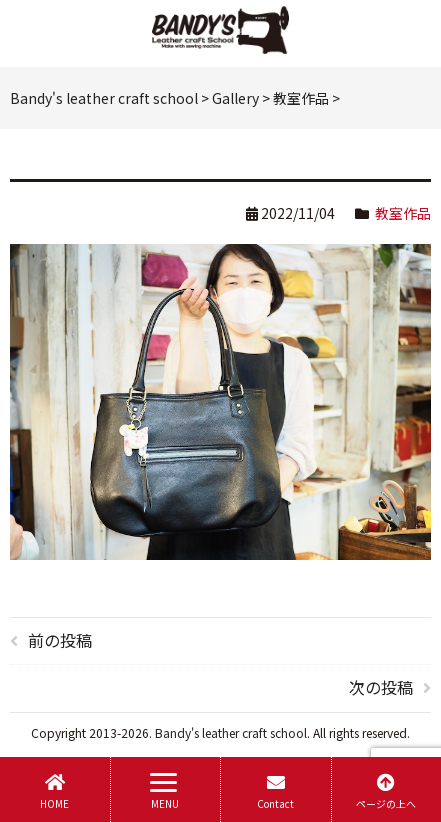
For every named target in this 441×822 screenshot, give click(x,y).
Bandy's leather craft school (231, 732)
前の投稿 (60, 640)
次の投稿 (381, 687)
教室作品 (403, 213)
